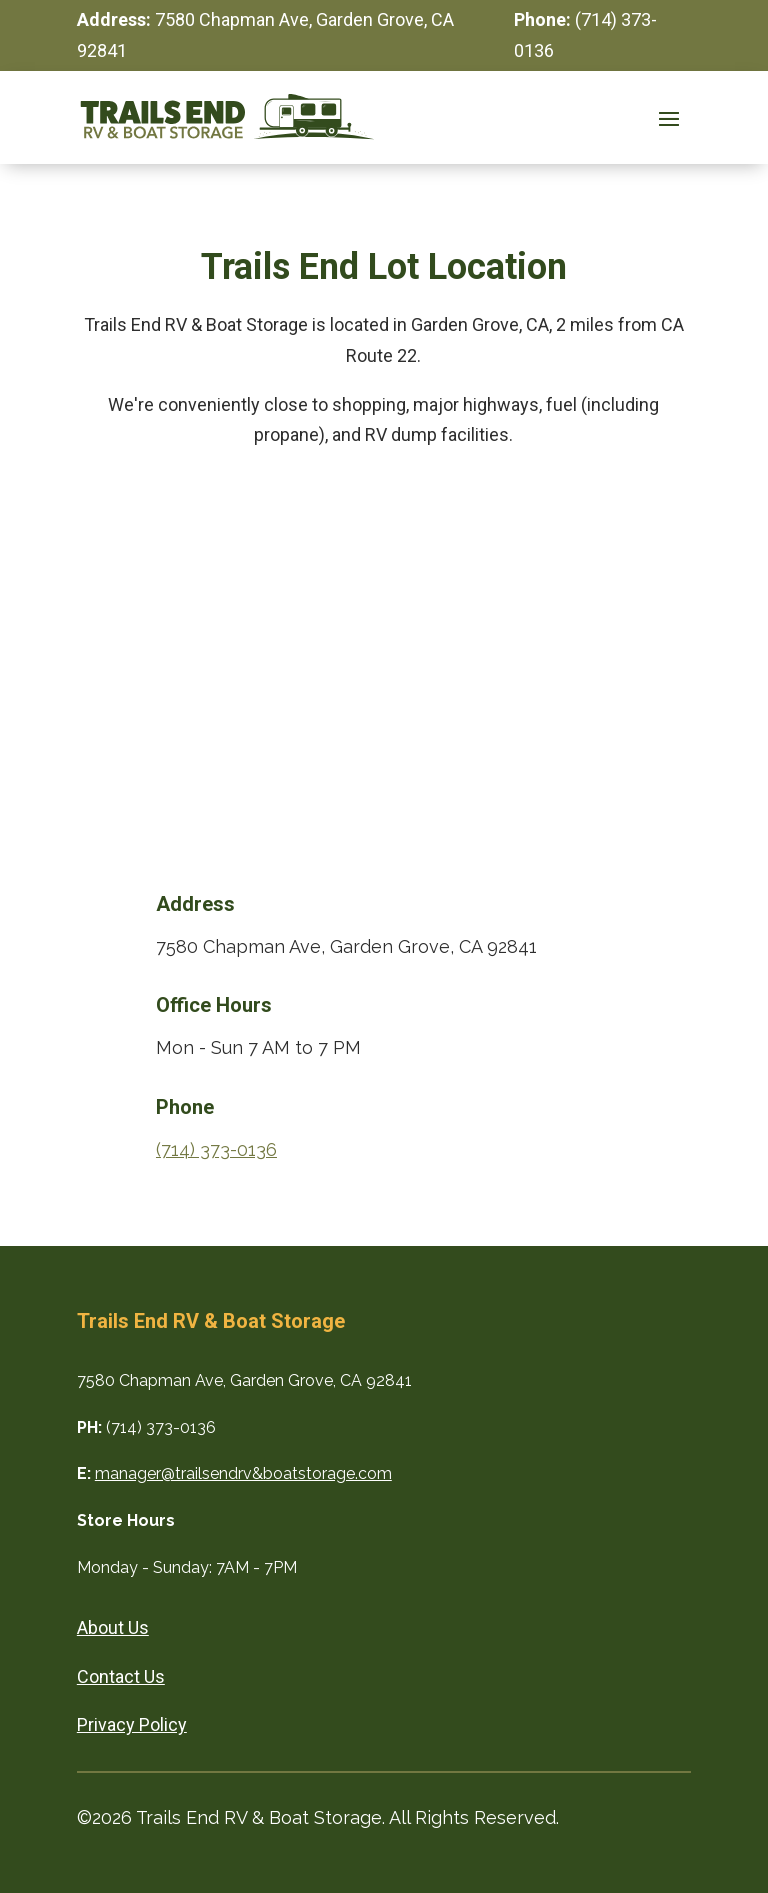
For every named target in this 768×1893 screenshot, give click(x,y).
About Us (113, 1627)
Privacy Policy (132, 1724)
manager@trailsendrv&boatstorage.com (243, 1473)
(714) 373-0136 (216, 1149)
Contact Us (121, 1676)
